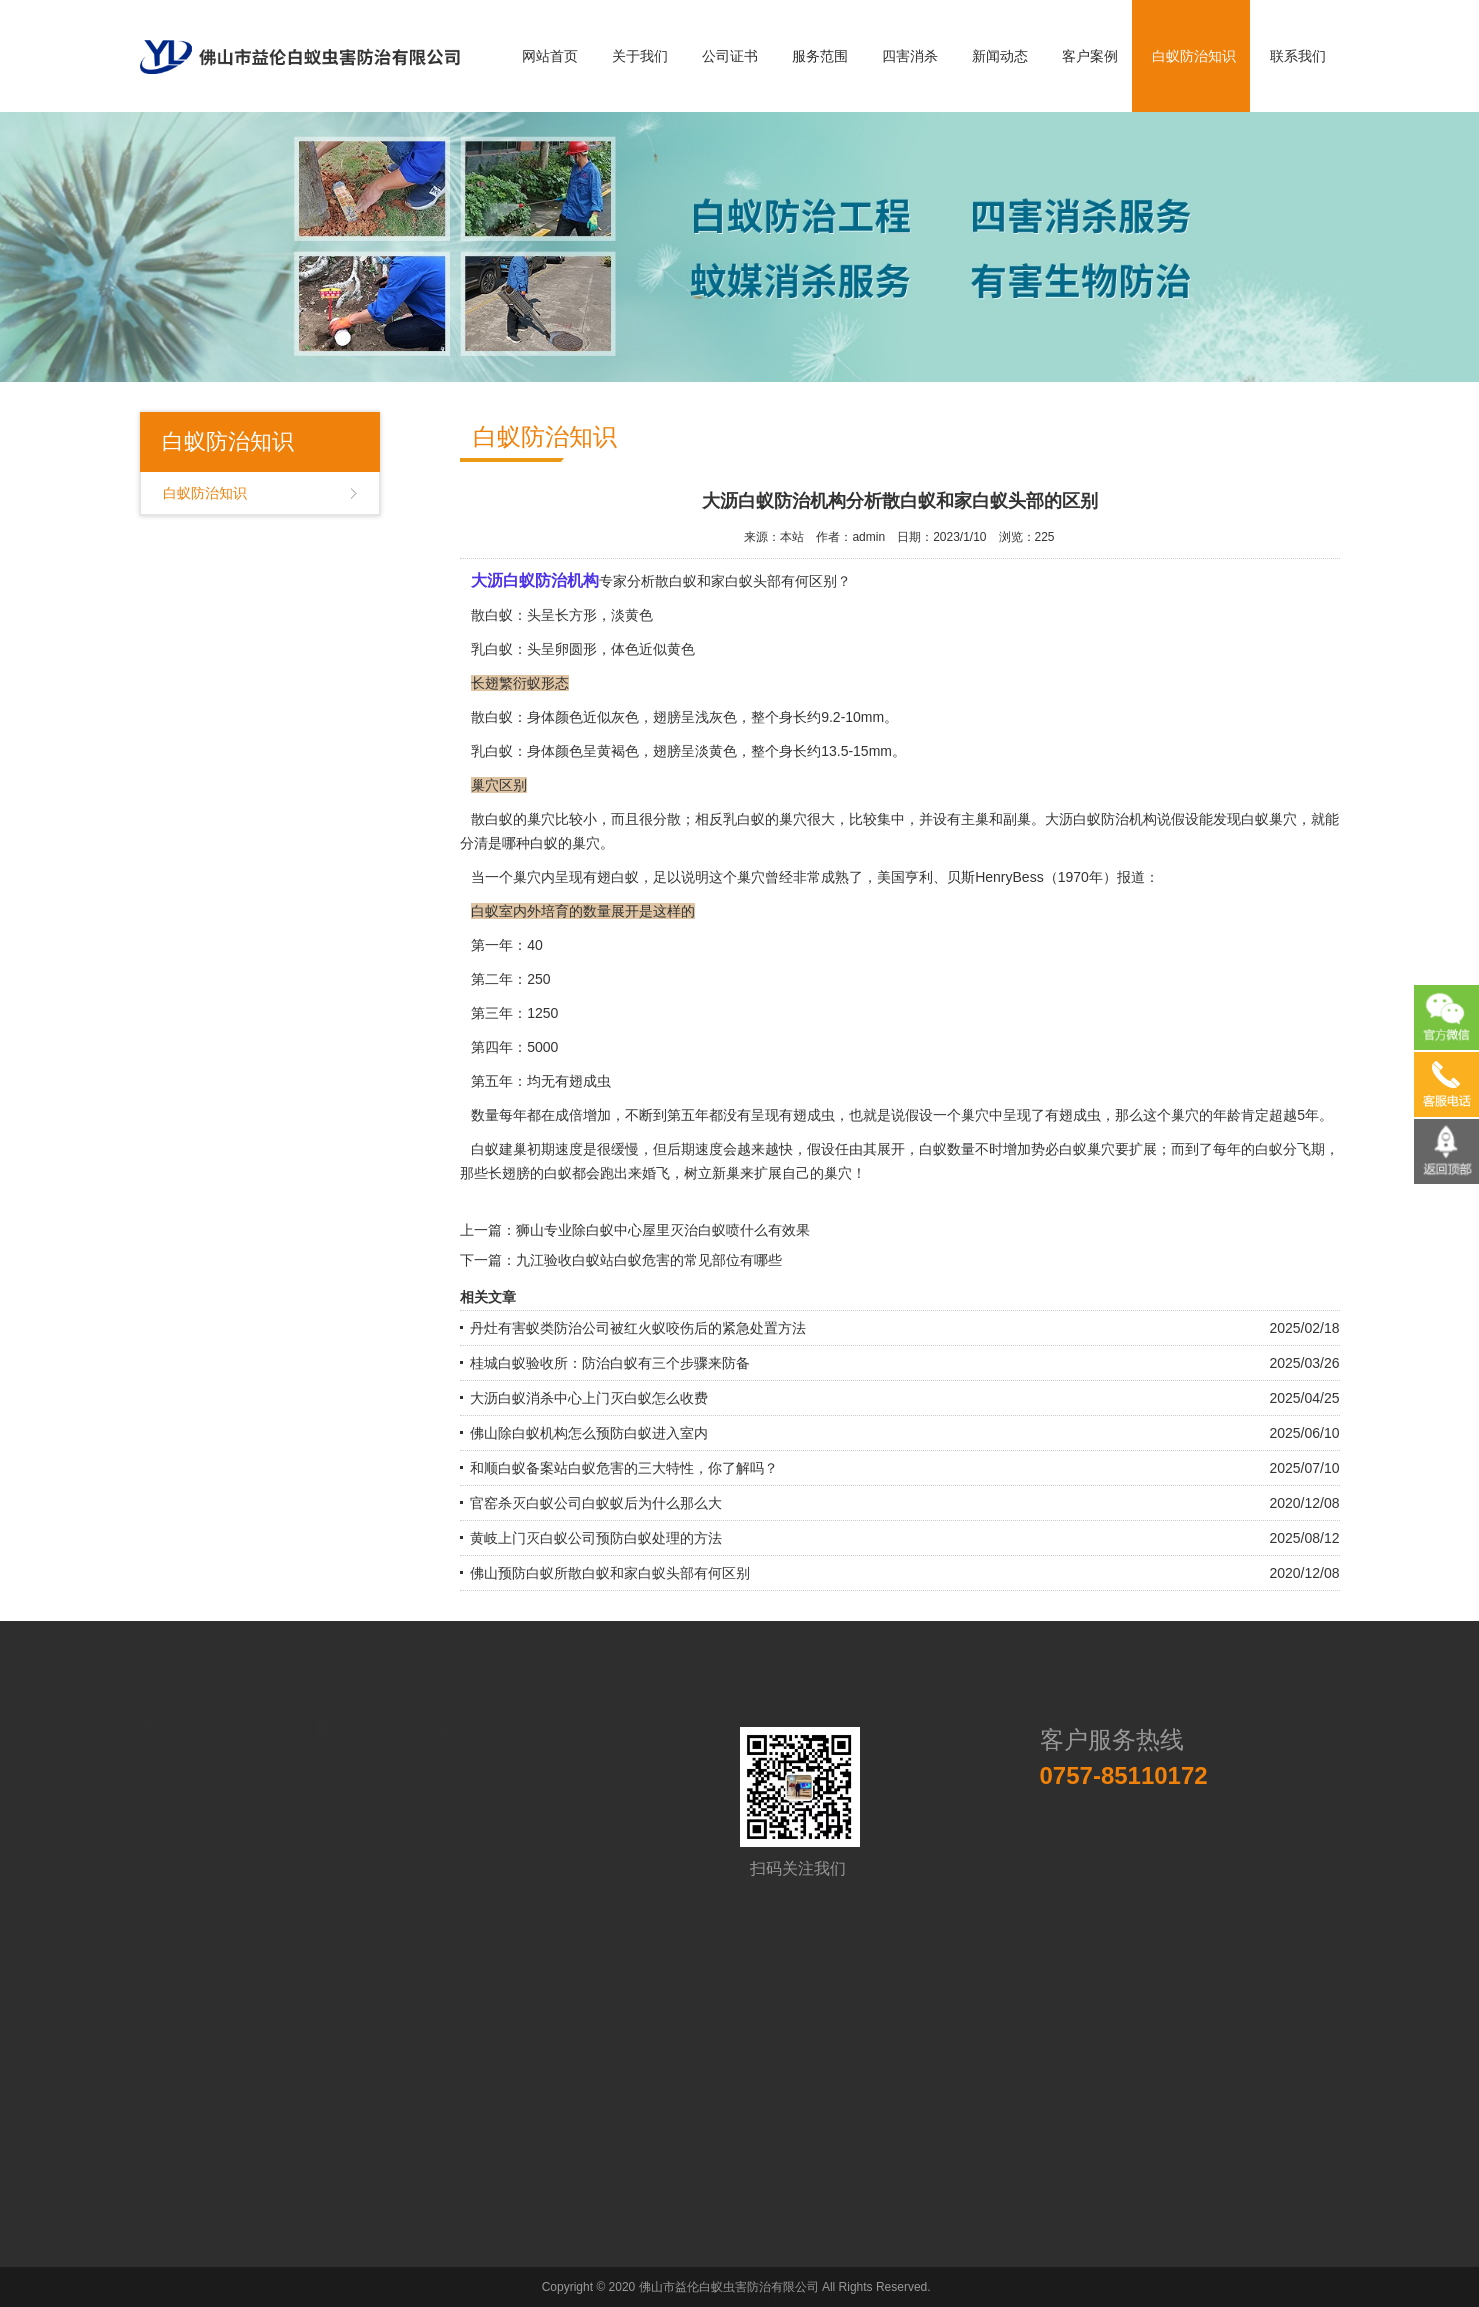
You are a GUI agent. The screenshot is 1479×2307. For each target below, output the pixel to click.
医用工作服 (1224, 2265)
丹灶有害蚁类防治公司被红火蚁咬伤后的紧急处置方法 (638, 1328)
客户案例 (1090, 56)
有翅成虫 (807, 1115)
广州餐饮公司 (349, 2265)
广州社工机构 (532, 2265)
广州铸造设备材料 (730, 2265)
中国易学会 (196, 2285)
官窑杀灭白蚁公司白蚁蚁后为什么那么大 (596, 1503)
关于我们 (640, 56)
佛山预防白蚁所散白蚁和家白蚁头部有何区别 (610, 1573)
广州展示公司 (624, 2265)
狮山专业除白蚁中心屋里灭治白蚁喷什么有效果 (663, 1230)
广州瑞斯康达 (441, 2265)
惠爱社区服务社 (843, 2265)
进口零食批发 (941, 2265)
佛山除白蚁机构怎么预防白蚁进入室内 (589, 1433)
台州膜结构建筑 (1132, 2265)
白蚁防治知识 (1194, 56)
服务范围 (820, 56)
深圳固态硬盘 (1033, 2265)
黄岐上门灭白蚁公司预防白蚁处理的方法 (596, 1538)
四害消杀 (910, 56)
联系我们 (1298, 56)
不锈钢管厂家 (193, 2265)
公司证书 (730, 56)
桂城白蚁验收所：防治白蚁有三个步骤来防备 (610, 1363)
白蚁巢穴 (1269, 819)
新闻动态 (1000, 56)
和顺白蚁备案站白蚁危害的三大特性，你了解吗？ (624, 1468)
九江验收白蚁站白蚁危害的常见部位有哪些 (649, 1260)
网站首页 (550, 56)
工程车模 (271, 2265)
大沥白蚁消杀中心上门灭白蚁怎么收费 (589, 1398)
